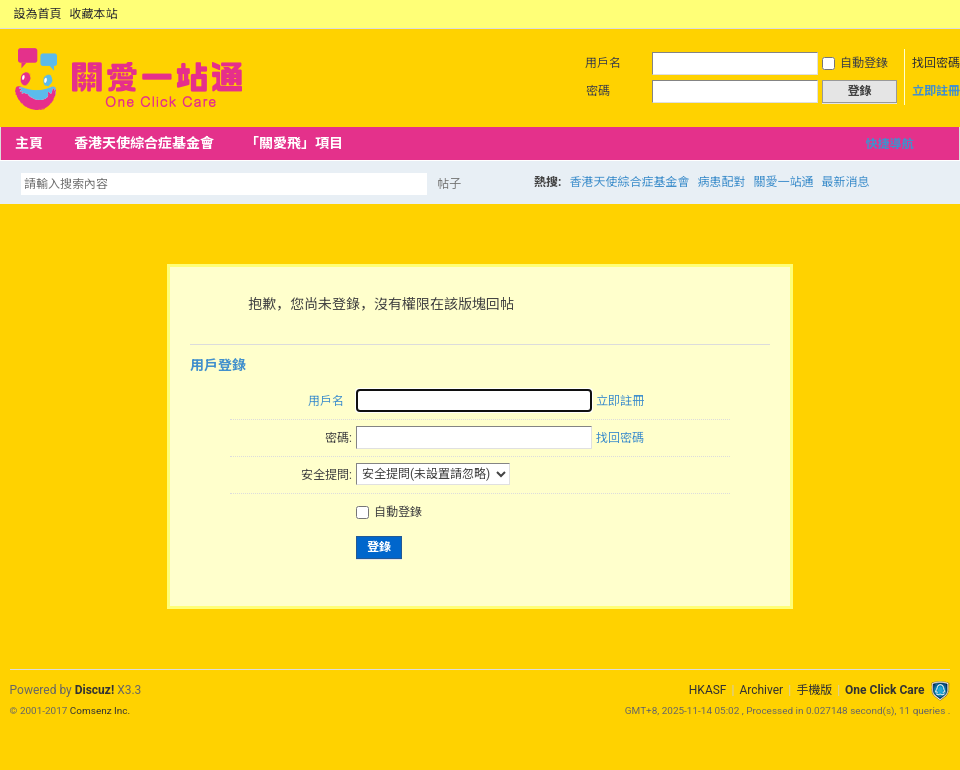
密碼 (598, 91)
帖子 (449, 184)
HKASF (708, 690)
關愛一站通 (783, 182)
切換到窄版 (938, 14)
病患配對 (721, 182)
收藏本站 (94, 14)
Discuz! (94, 690)
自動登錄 (855, 63)
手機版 (814, 690)
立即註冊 (936, 91)
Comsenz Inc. (100, 710)
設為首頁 (38, 14)
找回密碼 (936, 63)
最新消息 (845, 182)
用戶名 (603, 63)
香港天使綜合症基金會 (144, 143)
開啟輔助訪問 (922, 14)
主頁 (29, 143)
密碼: (338, 438)
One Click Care (884, 690)
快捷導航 (889, 144)
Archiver (761, 690)
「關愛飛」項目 (294, 143)
